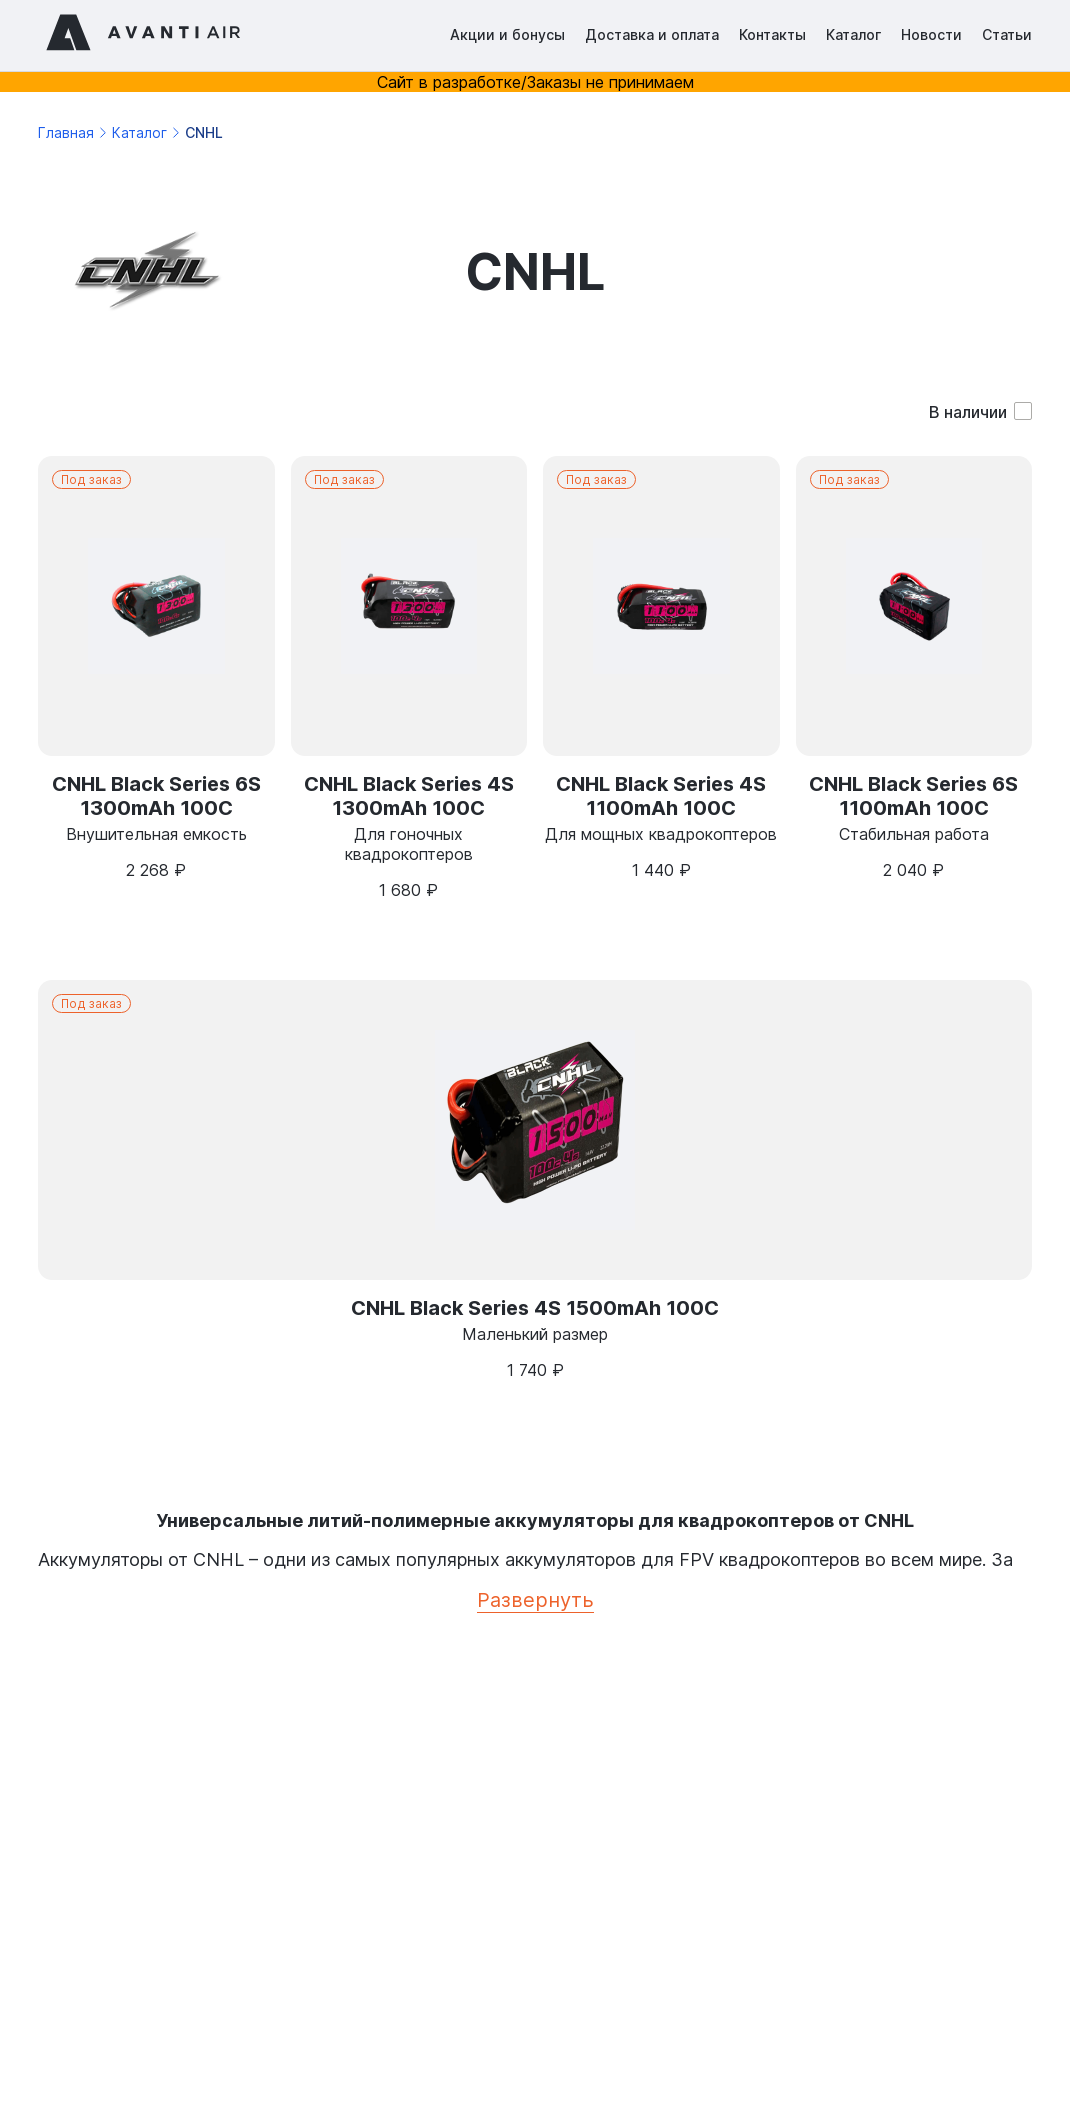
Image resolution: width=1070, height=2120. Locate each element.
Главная (66, 132)
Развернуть (535, 1600)
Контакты (772, 34)
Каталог (853, 34)
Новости (931, 34)
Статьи (1007, 34)
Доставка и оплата (652, 34)
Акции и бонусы (507, 34)
